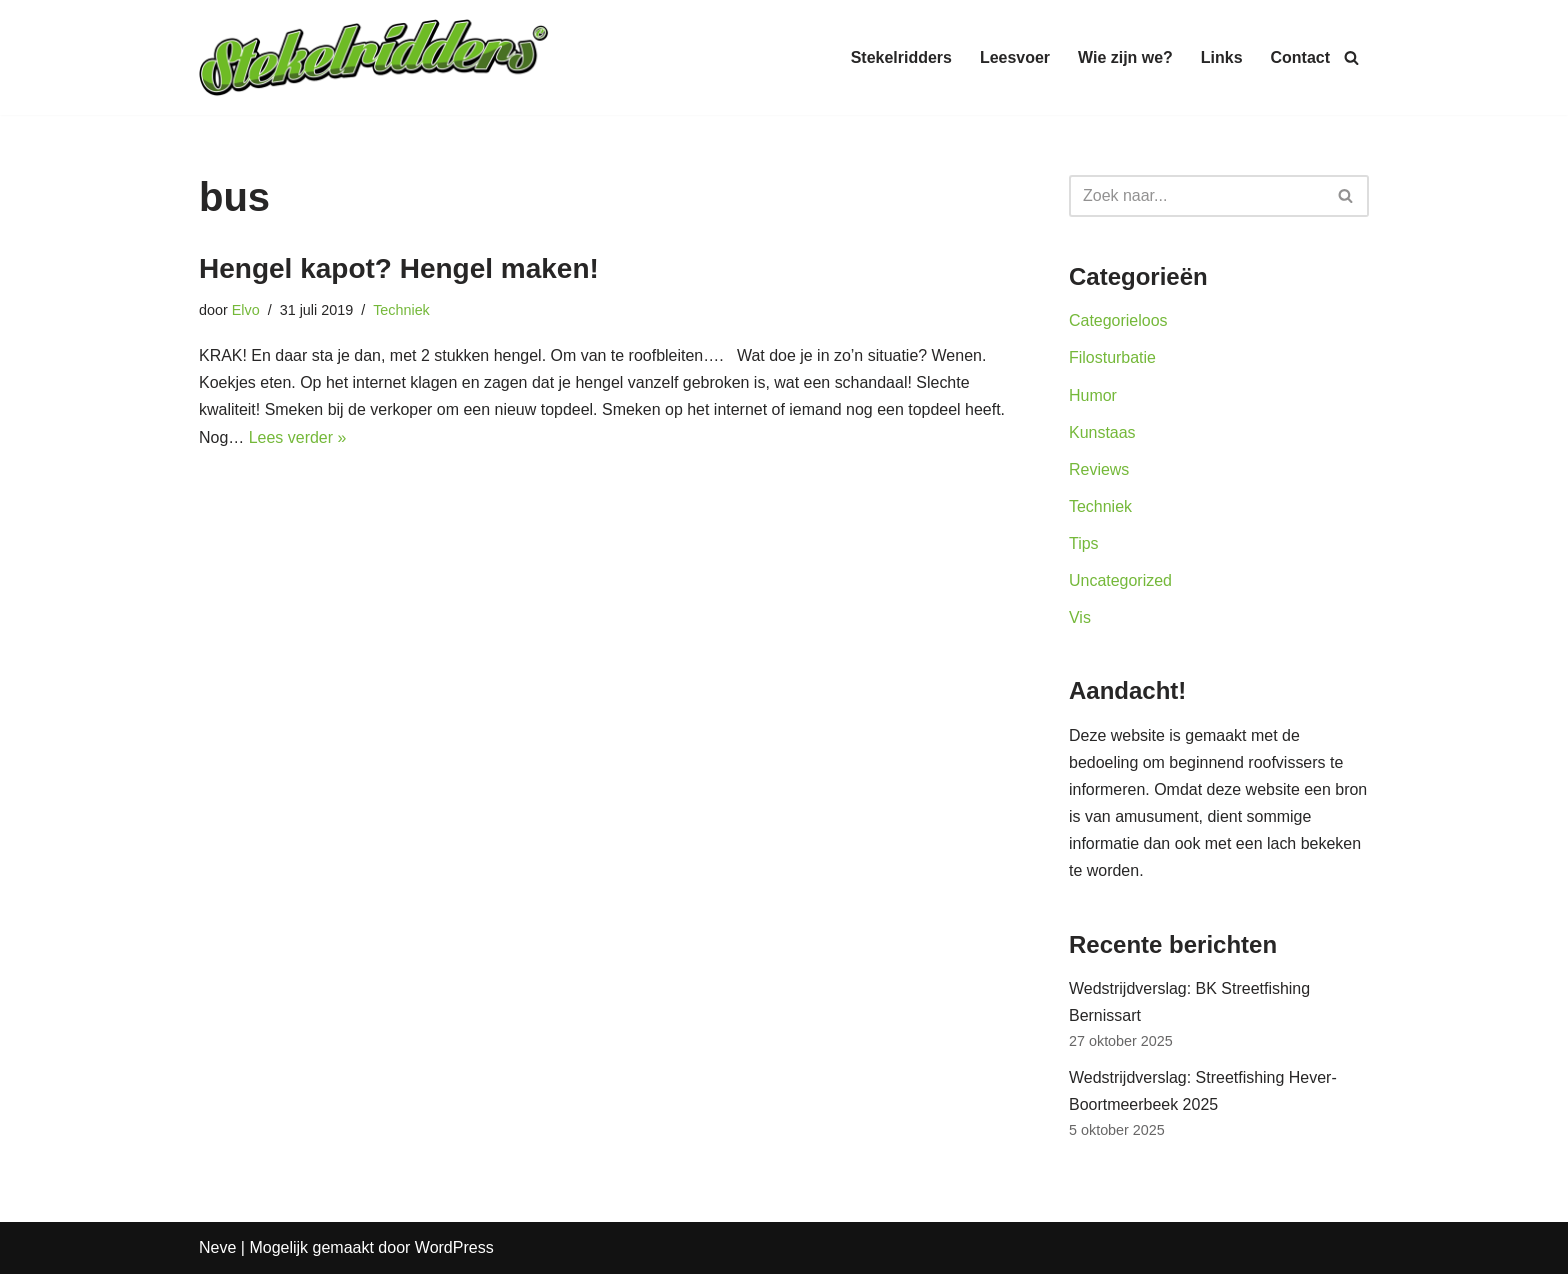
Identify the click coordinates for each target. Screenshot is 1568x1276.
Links (1222, 57)
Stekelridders (900, 57)
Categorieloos (1118, 320)
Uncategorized (1120, 581)
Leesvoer (1014, 57)
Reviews (1099, 469)
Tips (1084, 544)
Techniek (401, 310)
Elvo (246, 310)
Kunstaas (1102, 432)
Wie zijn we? (1125, 57)
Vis (1080, 618)
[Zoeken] (1351, 57)
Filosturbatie (1112, 358)
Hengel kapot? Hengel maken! (399, 268)
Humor (1093, 395)
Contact (1300, 57)
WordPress (454, 1250)
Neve (217, 1250)
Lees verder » (298, 437)
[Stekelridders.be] (374, 57)
